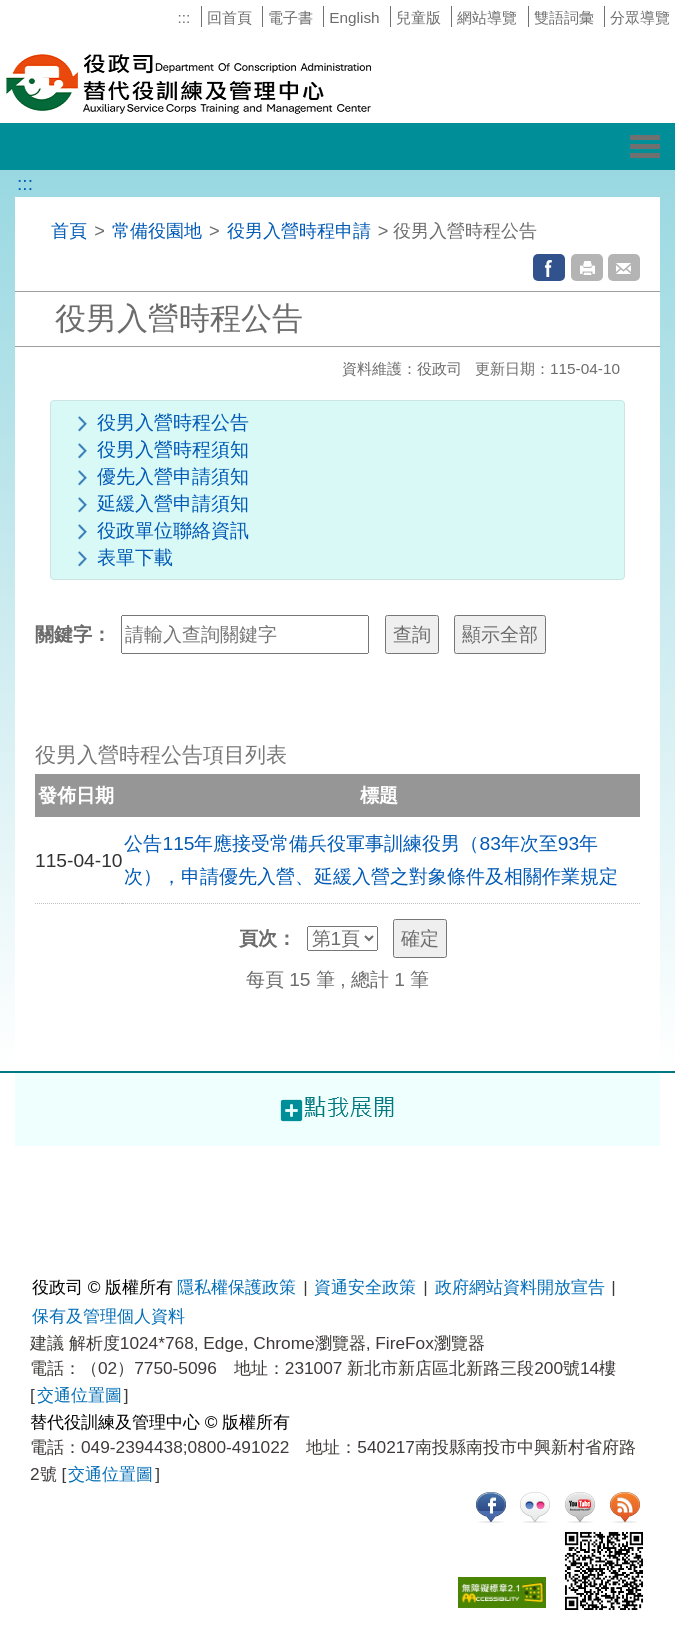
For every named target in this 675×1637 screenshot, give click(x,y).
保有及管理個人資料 (108, 1316)
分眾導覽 (640, 17)
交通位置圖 (79, 1395)
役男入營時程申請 (299, 230)
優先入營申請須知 (173, 476)
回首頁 (229, 17)
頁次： (267, 938)
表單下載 (135, 557)
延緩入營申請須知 (173, 503)
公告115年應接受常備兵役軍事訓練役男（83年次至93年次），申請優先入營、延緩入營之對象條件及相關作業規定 (371, 860)
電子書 (290, 17)
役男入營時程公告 (173, 422)
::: (183, 17)
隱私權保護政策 (236, 1287)
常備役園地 (157, 230)
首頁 (69, 230)
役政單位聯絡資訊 (173, 530)
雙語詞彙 (564, 17)
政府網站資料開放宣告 (520, 1287)
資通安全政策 (365, 1287)
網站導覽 (487, 17)
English (354, 17)
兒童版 (418, 17)
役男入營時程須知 (173, 449)
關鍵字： (73, 634)
